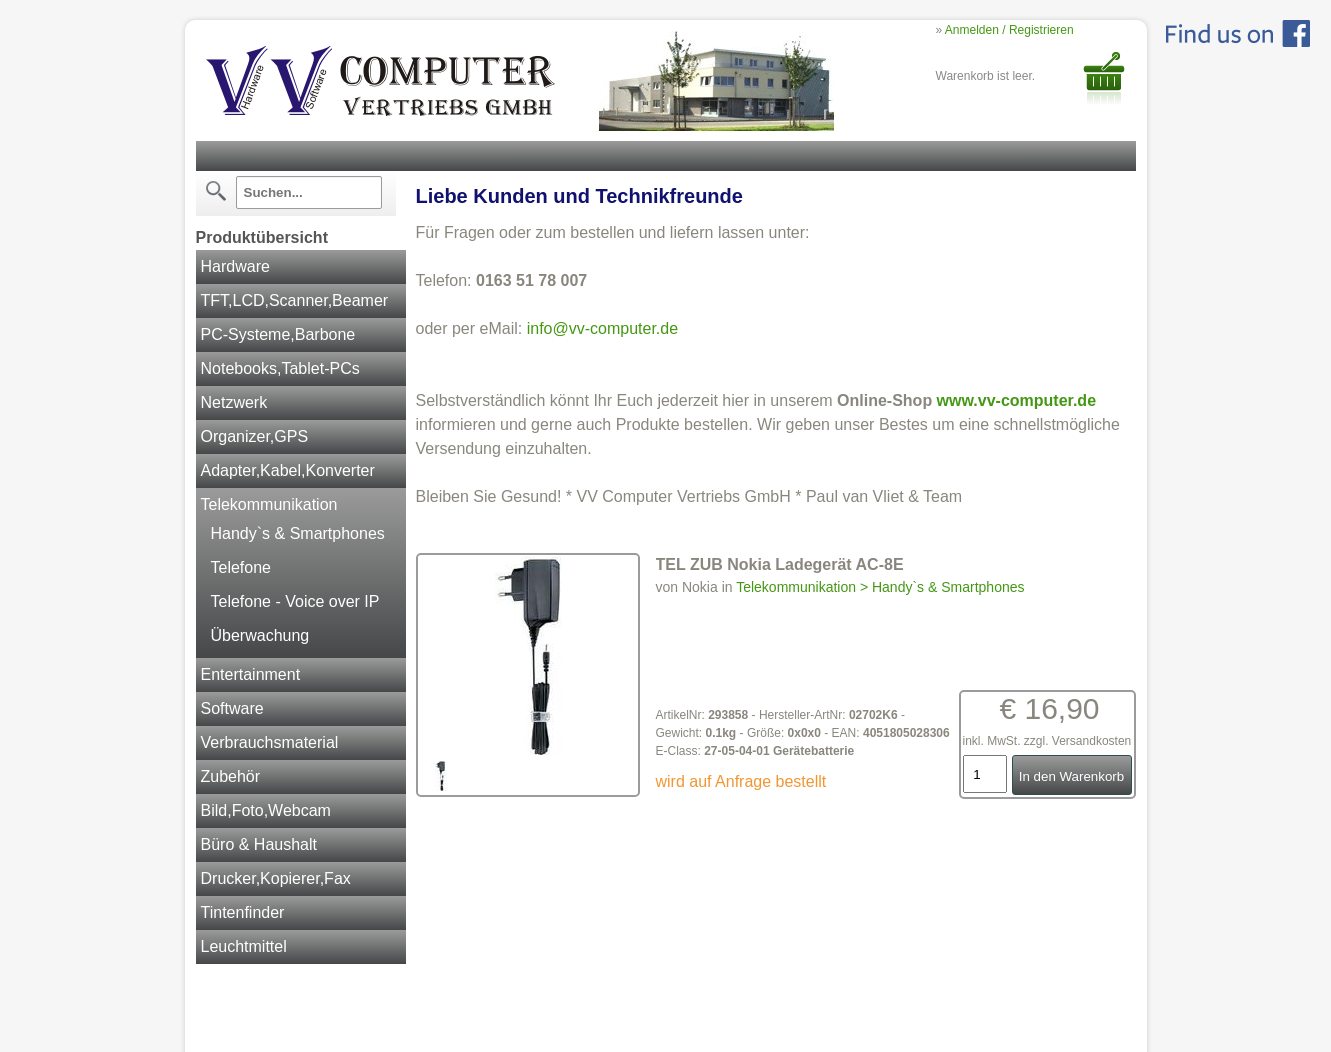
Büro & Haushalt (259, 844)
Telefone (241, 567)
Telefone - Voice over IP (295, 601)
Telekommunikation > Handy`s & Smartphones (880, 587)
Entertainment (251, 674)
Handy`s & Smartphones (298, 533)
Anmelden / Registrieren (1009, 30)
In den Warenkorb (1071, 776)
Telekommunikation (269, 504)
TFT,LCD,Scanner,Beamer (295, 300)
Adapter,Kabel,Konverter (288, 470)
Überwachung (260, 635)
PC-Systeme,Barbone (278, 334)
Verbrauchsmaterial (270, 742)
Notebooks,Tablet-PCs (280, 368)
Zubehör (231, 776)
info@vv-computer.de (602, 328)
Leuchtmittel (244, 946)
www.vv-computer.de (1016, 400)
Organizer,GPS (255, 436)
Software (232, 708)
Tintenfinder (243, 912)
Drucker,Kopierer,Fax (276, 878)
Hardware (235, 266)
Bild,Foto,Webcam (266, 810)
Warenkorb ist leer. (986, 76)
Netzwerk (234, 402)
